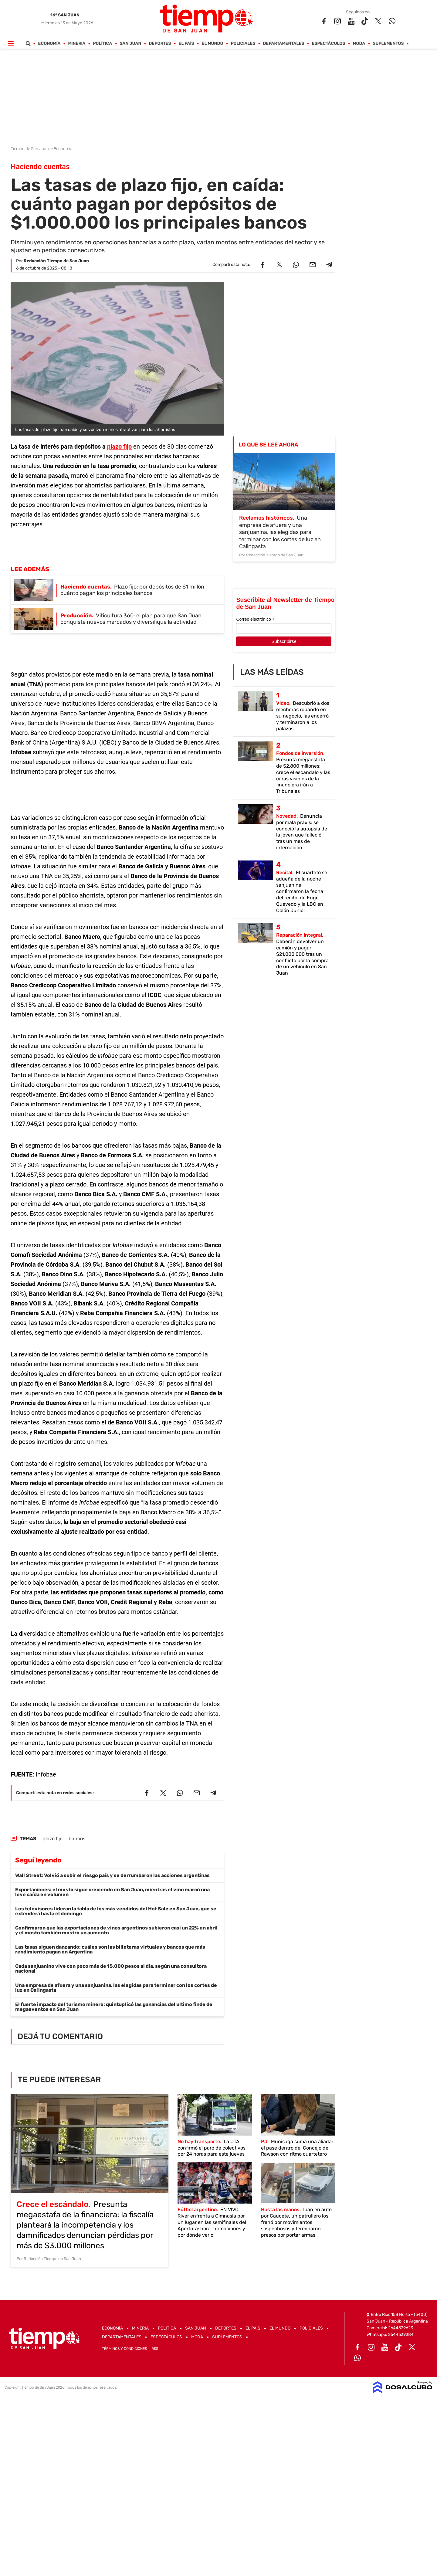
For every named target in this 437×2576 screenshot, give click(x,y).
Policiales (243, 43)
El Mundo (212, 43)
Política (102, 43)
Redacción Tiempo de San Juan (56, 260)
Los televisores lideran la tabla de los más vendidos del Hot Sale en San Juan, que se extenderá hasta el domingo (115, 1911)
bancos (77, 1838)
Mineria (77, 43)
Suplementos (388, 43)
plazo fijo (119, 446)
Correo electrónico (255, 619)
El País (186, 43)
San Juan (130, 43)
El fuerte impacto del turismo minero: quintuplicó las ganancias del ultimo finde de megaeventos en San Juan (113, 2006)
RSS (154, 2349)
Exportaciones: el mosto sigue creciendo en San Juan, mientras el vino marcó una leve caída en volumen (112, 1892)
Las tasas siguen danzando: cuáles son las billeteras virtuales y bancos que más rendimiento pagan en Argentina (110, 1949)
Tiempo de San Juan (30, 148)
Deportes (160, 43)
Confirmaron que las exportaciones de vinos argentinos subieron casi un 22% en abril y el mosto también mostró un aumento (116, 1930)
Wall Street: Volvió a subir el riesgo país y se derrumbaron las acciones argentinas (112, 1875)
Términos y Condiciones (124, 2349)
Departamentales (283, 43)
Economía (49, 43)
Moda (359, 43)
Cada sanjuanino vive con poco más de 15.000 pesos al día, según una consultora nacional (111, 1968)
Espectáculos (328, 43)
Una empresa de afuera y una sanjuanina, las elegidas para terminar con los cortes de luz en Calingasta (116, 1987)
